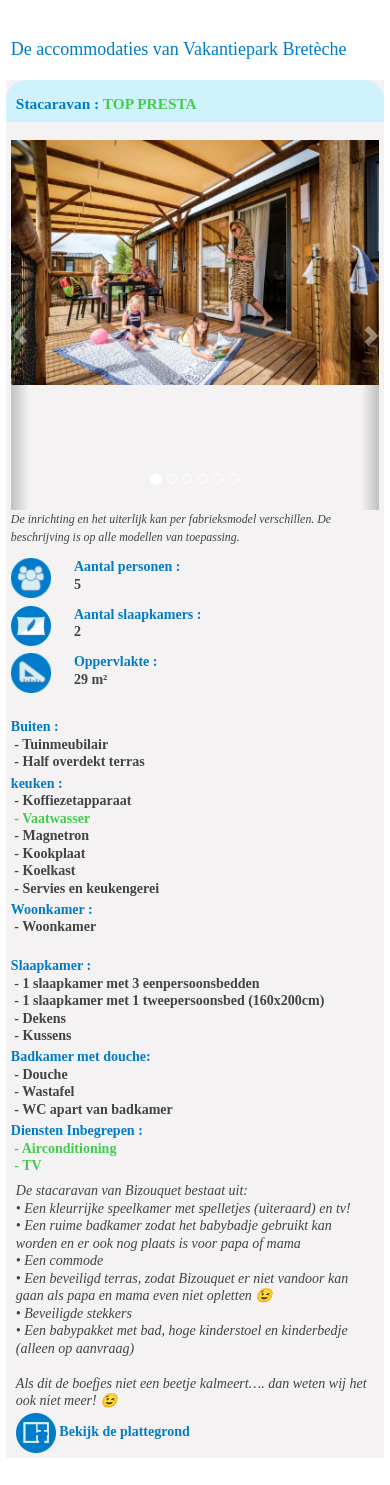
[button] (20, 325)
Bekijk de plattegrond (124, 1432)
